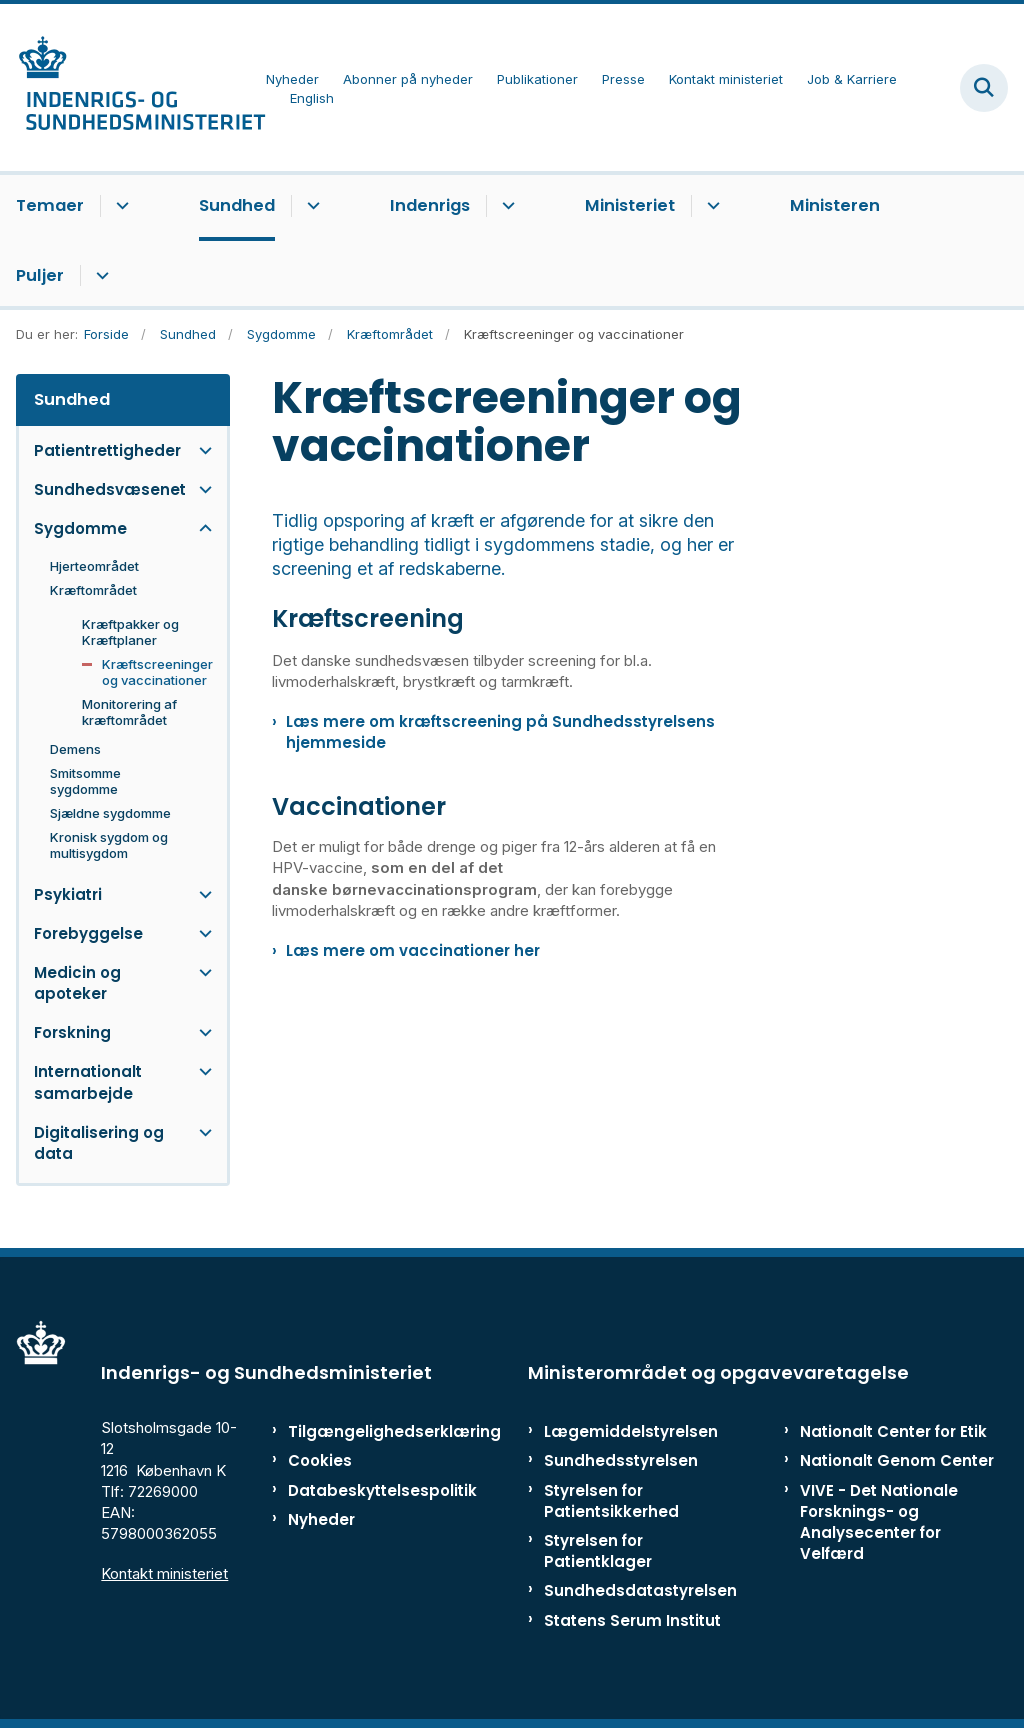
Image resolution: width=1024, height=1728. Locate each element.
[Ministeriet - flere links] (710, 206)
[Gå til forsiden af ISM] (133, 87)
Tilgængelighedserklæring (349, 1431)
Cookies (320, 1460)
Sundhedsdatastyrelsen (640, 1590)
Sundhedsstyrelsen (621, 1460)
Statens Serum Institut (632, 1620)
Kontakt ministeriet (164, 1573)
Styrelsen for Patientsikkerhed (611, 1501)
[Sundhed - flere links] (310, 206)
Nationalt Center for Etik (893, 1431)
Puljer (40, 275)
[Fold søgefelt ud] (984, 88)
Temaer (50, 205)
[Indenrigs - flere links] (505, 206)
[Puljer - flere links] (99, 276)
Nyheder (321, 1519)
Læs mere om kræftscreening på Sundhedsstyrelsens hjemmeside (500, 732)
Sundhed (237, 205)
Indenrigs (430, 205)
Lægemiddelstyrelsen (631, 1431)
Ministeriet (630, 205)
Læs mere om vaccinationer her (413, 950)
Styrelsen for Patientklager (598, 1551)
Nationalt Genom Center (897, 1460)
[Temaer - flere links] (119, 206)
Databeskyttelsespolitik (349, 1490)
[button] (200, 450)
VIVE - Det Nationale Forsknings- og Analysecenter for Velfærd (879, 1522)
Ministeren (835, 205)
